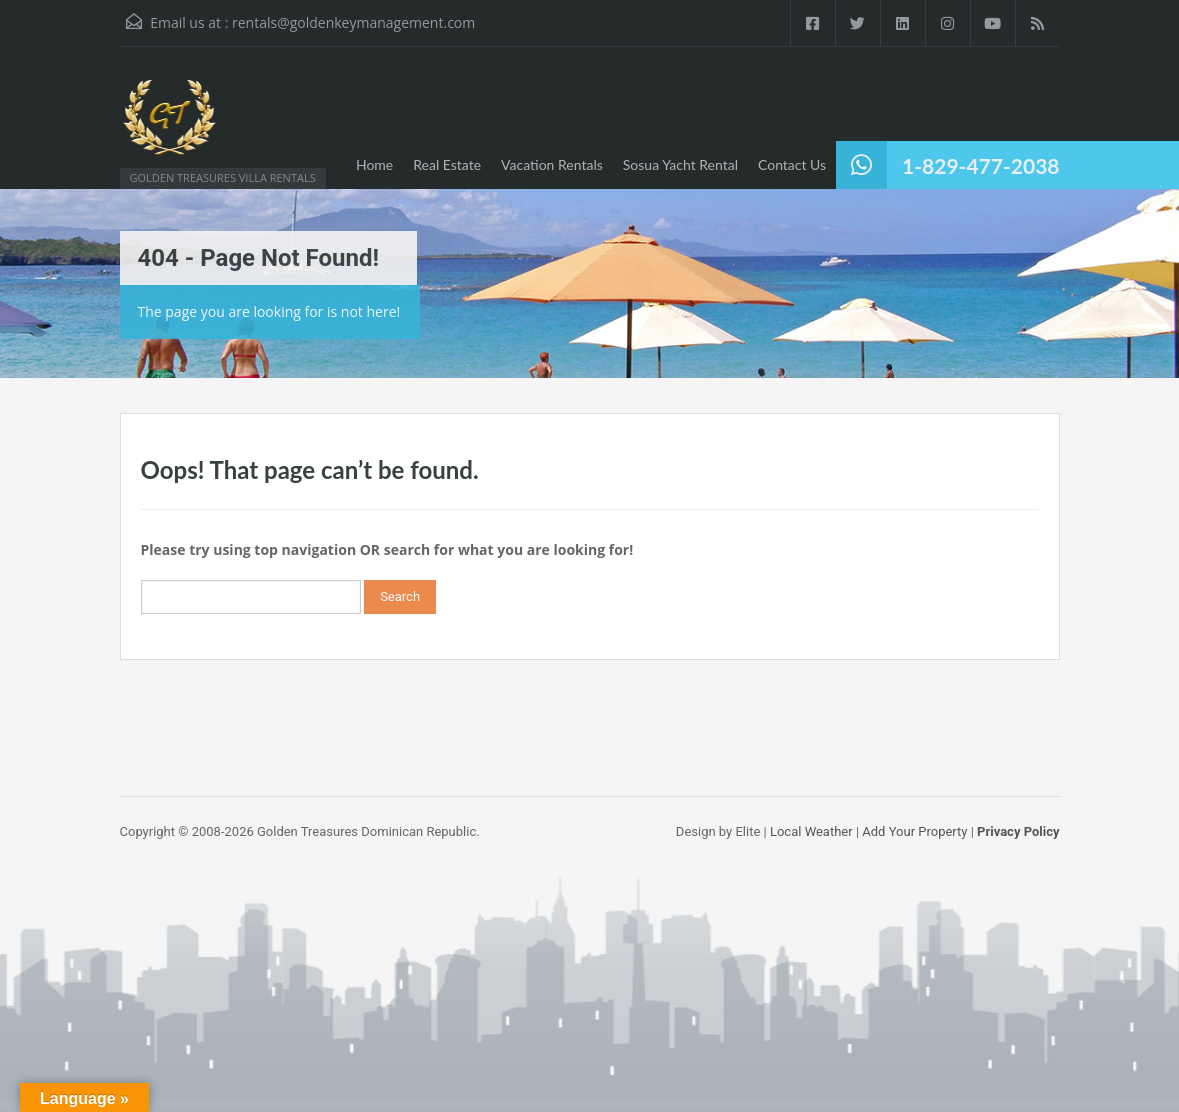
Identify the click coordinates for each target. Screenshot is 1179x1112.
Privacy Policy (1018, 831)
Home (374, 164)
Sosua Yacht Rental (680, 164)
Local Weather (811, 831)
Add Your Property (914, 831)
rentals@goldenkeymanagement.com (353, 22)
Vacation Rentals (552, 164)
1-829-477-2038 (980, 165)
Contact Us (792, 164)
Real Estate (447, 164)
